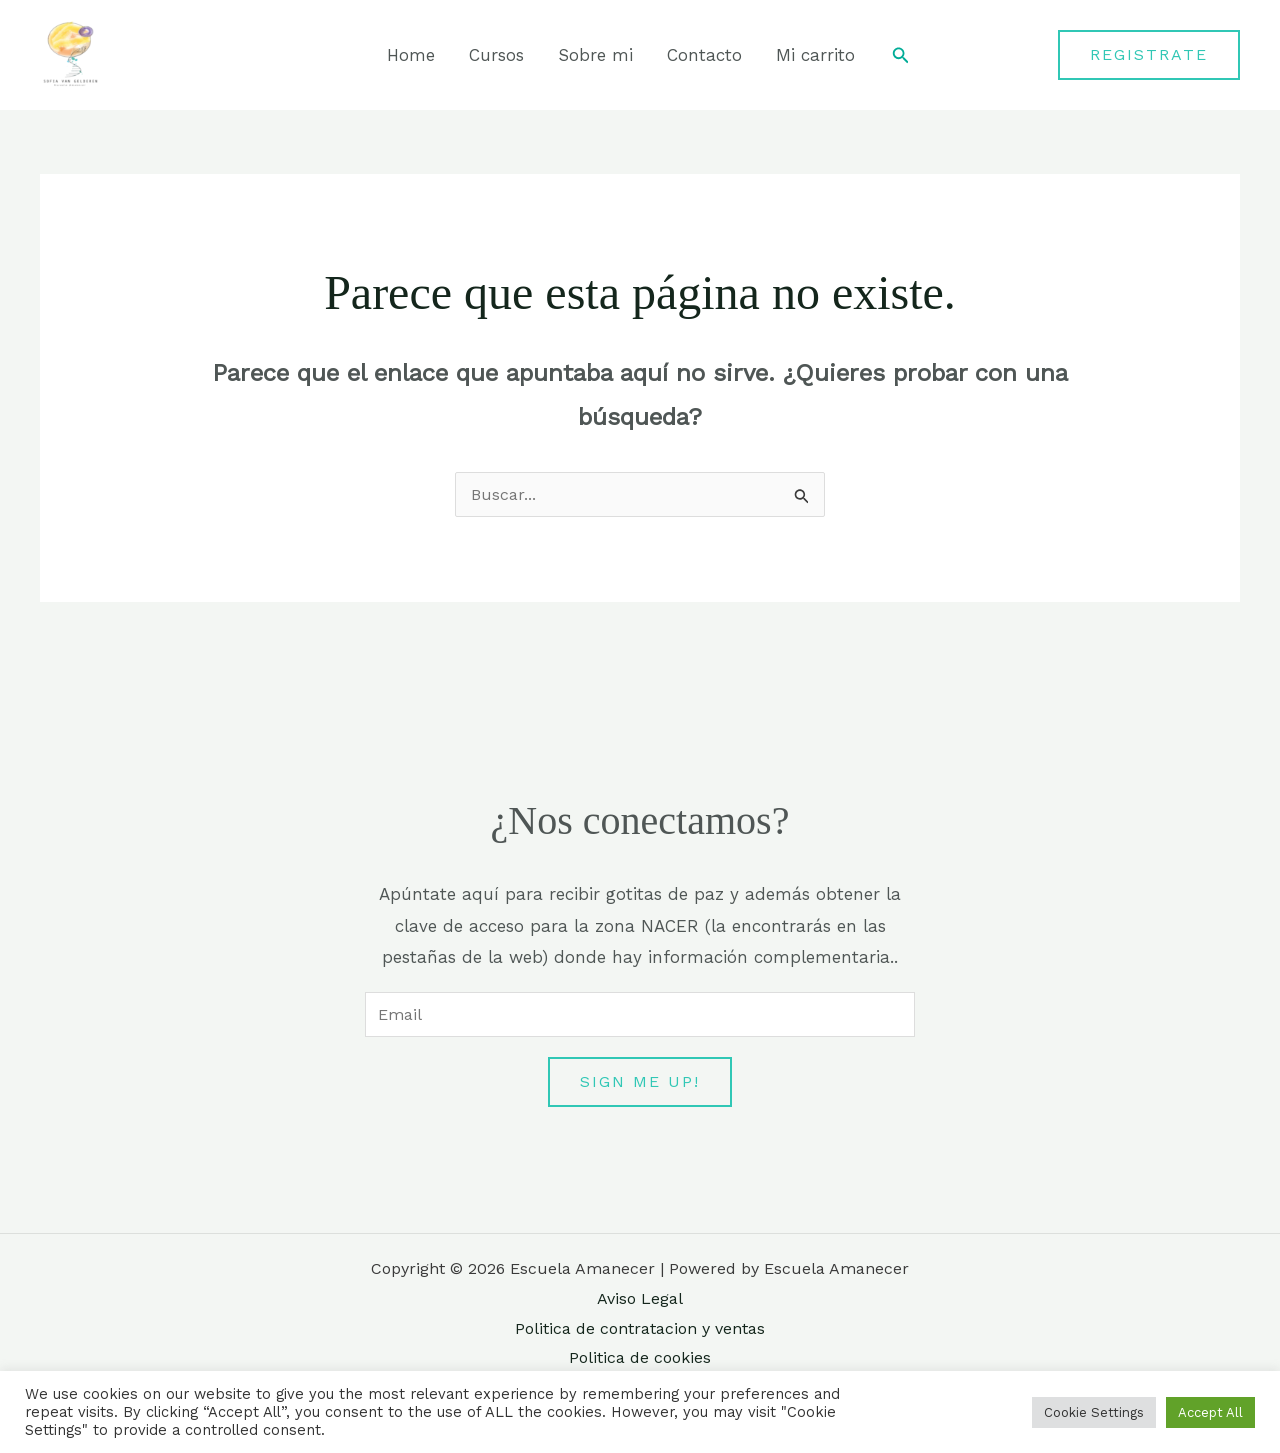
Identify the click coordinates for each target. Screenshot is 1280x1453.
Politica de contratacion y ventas (640, 1328)
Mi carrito (815, 55)
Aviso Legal (640, 1298)
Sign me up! (640, 1081)
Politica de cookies (640, 1357)
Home (411, 55)
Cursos (496, 55)
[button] (901, 55)
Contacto (704, 55)
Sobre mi (595, 55)
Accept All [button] (1210, 1412)
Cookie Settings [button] (1094, 1412)
